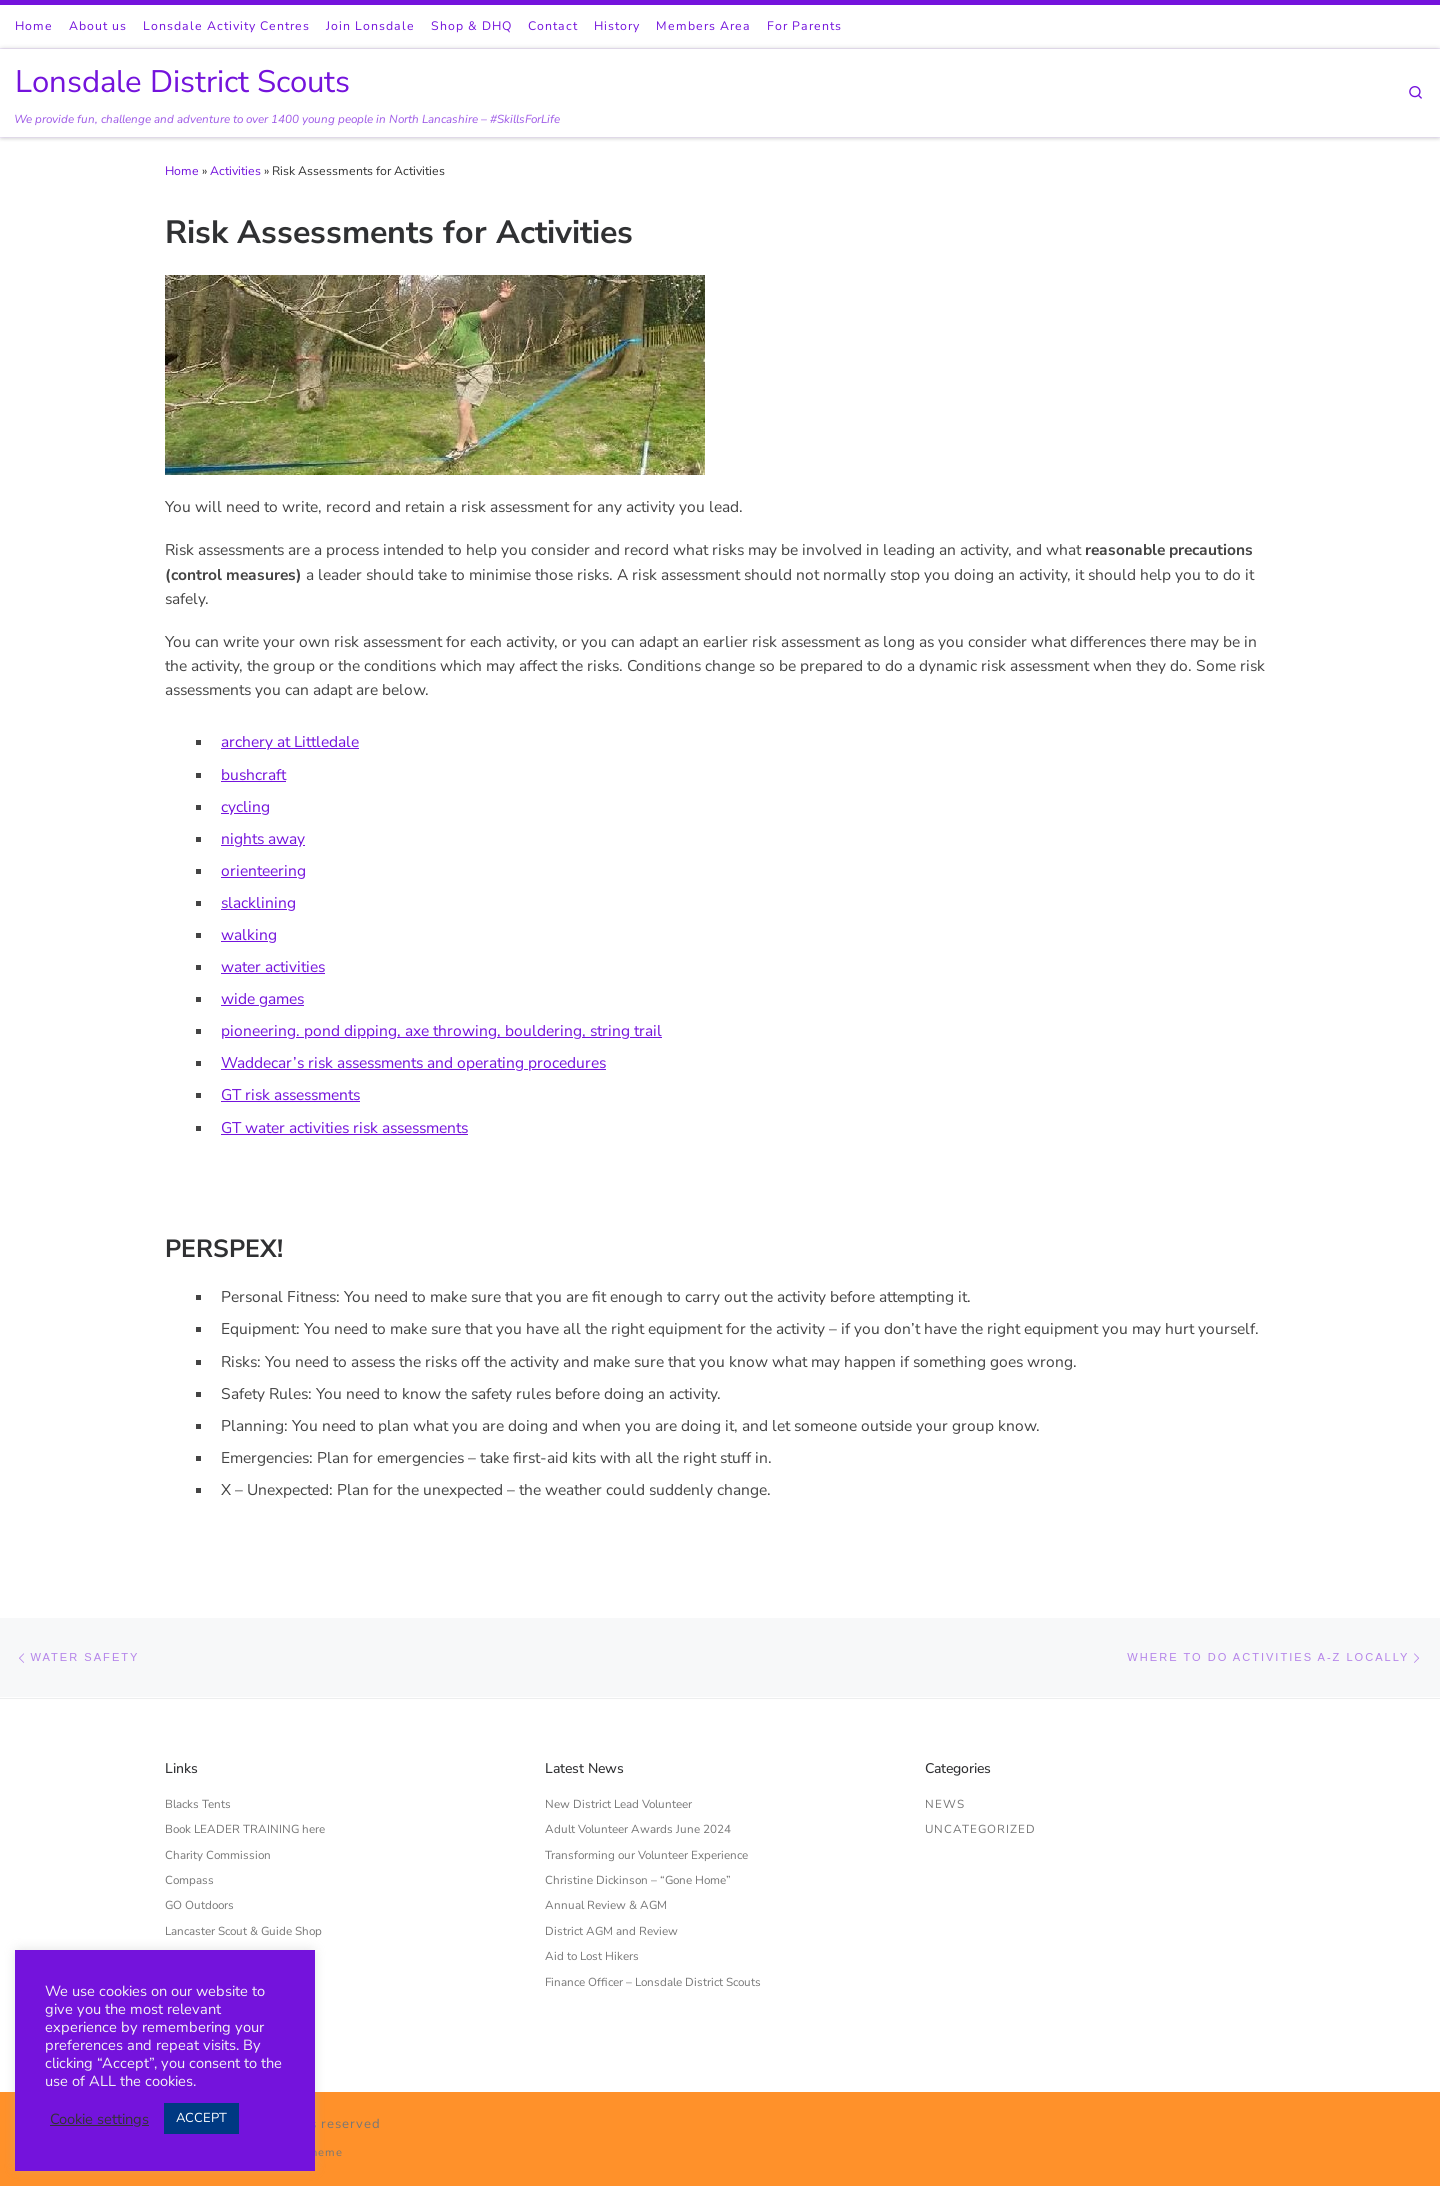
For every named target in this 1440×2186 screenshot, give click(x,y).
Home (182, 171)
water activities (273, 966)
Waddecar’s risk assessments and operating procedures (413, 1062)
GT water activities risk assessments (344, 1127)
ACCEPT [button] (201, 2118)
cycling (245, 806)
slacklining (258, 902)
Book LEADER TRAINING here (245, 1829)
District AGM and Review (611, 1931)
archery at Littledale (290, 741)
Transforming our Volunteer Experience (646, 1855)
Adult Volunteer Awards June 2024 (638, 1829)
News (945, 1804)
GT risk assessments (290, 1094)
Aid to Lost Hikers (592, 1956)
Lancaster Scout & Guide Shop (243, 1931)
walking (249, 934)
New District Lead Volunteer (618, 1804)
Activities (235, 171)
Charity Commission (218, 1855)
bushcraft (253, 774)
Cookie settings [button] (99, 2119)
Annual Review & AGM (606, 1905)
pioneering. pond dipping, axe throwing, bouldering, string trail (441, 1030)
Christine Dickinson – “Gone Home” (638, 1880)
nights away (263, 838)
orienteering (263, 870)
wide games (262, 998)
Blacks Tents (198, 1804)
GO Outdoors (199, 1905)
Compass (189, 1880)
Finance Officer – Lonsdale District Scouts (653, 1982)
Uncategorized (980, 1829)
